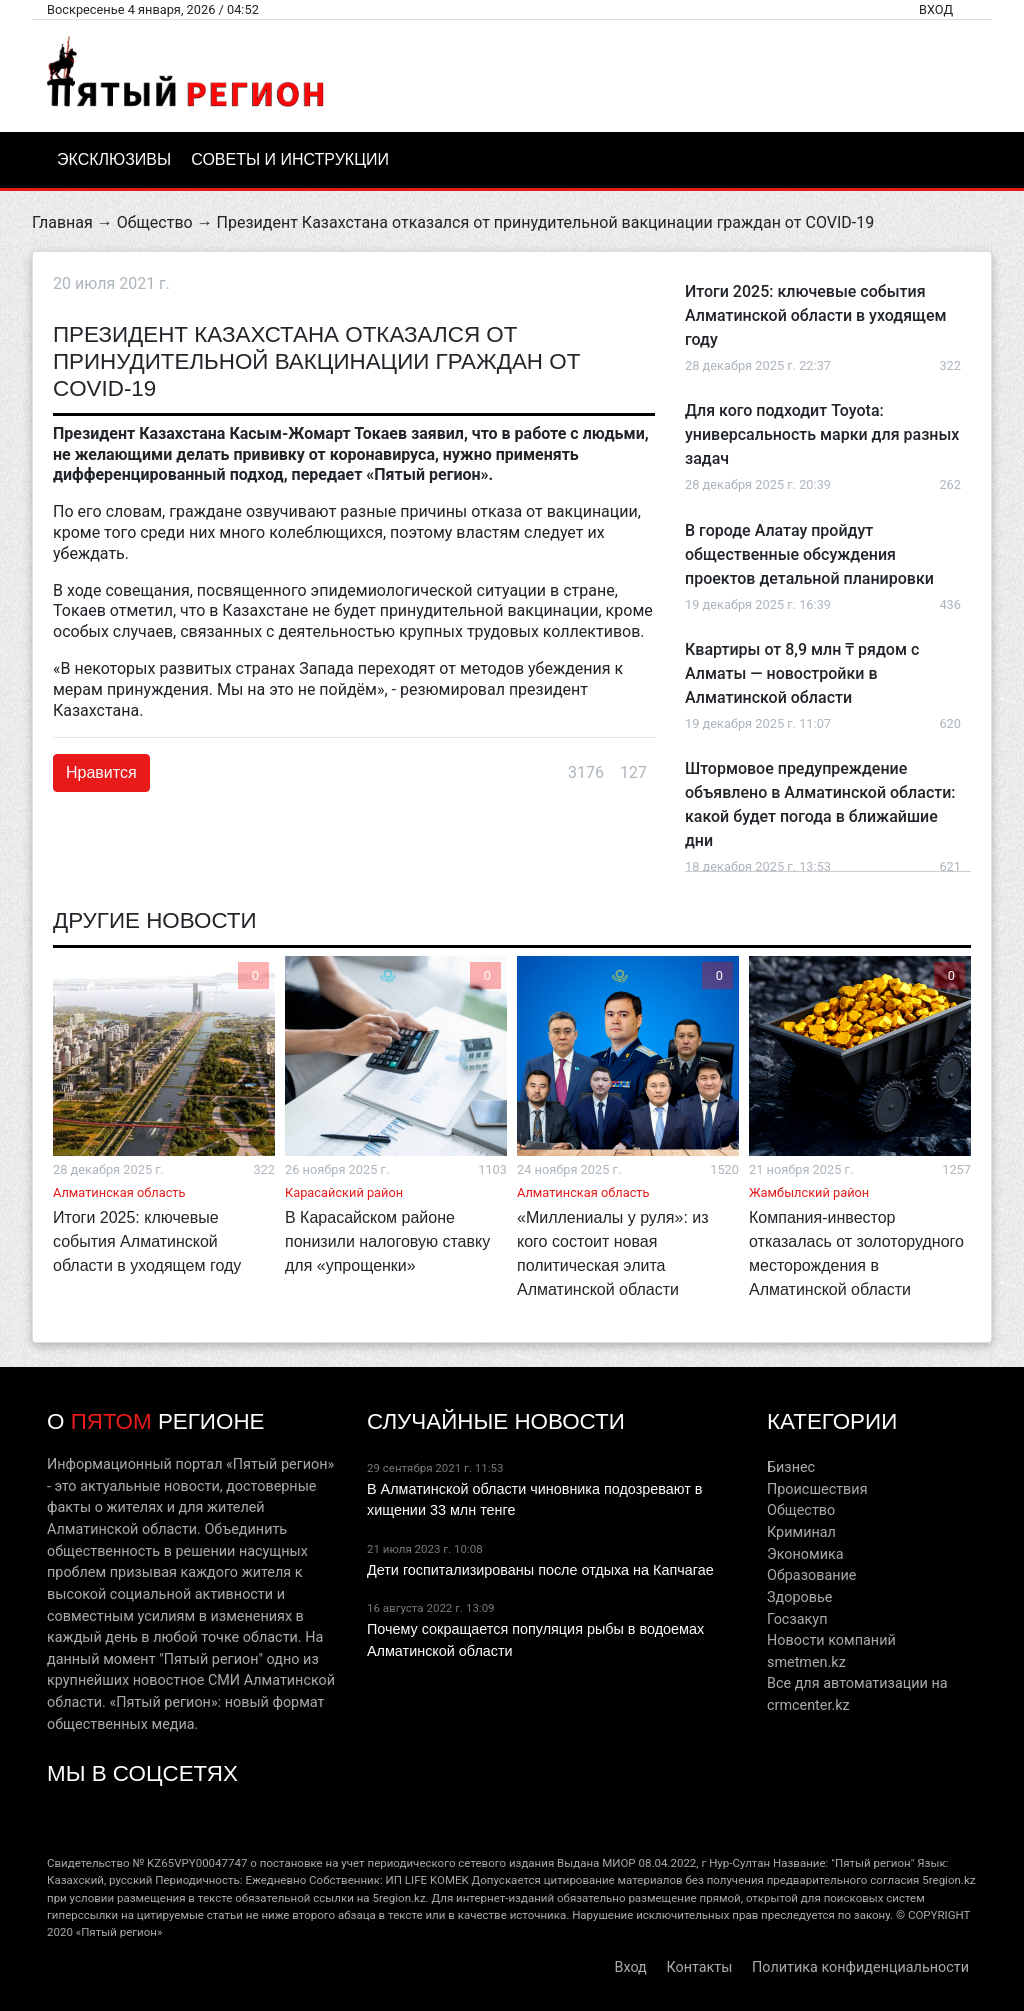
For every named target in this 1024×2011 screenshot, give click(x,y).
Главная (62, 222)
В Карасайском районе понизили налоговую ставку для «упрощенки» (387, 1241)
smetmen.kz (806, 1662)
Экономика (805, 1554)
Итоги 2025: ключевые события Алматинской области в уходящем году (816, 315)
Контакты (699, 1967)
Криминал (801, 1532)
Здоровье (799, 1597)
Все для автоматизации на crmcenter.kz (857, 1694)
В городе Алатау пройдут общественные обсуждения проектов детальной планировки (809, 554)
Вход (936, 9)
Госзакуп (797, 1619)
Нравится (101, 772)
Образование (811, 1575)
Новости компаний (831, 1640)
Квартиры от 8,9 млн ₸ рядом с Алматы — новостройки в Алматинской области (802, 673)
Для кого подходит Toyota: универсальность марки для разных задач (822, 434)
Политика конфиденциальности (860, 1967)
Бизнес (791, 1467)
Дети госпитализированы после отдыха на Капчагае (540, 1570)
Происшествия (817, 1489)
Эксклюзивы (114, 159)
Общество (155, 222)
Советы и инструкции (290, 159)
